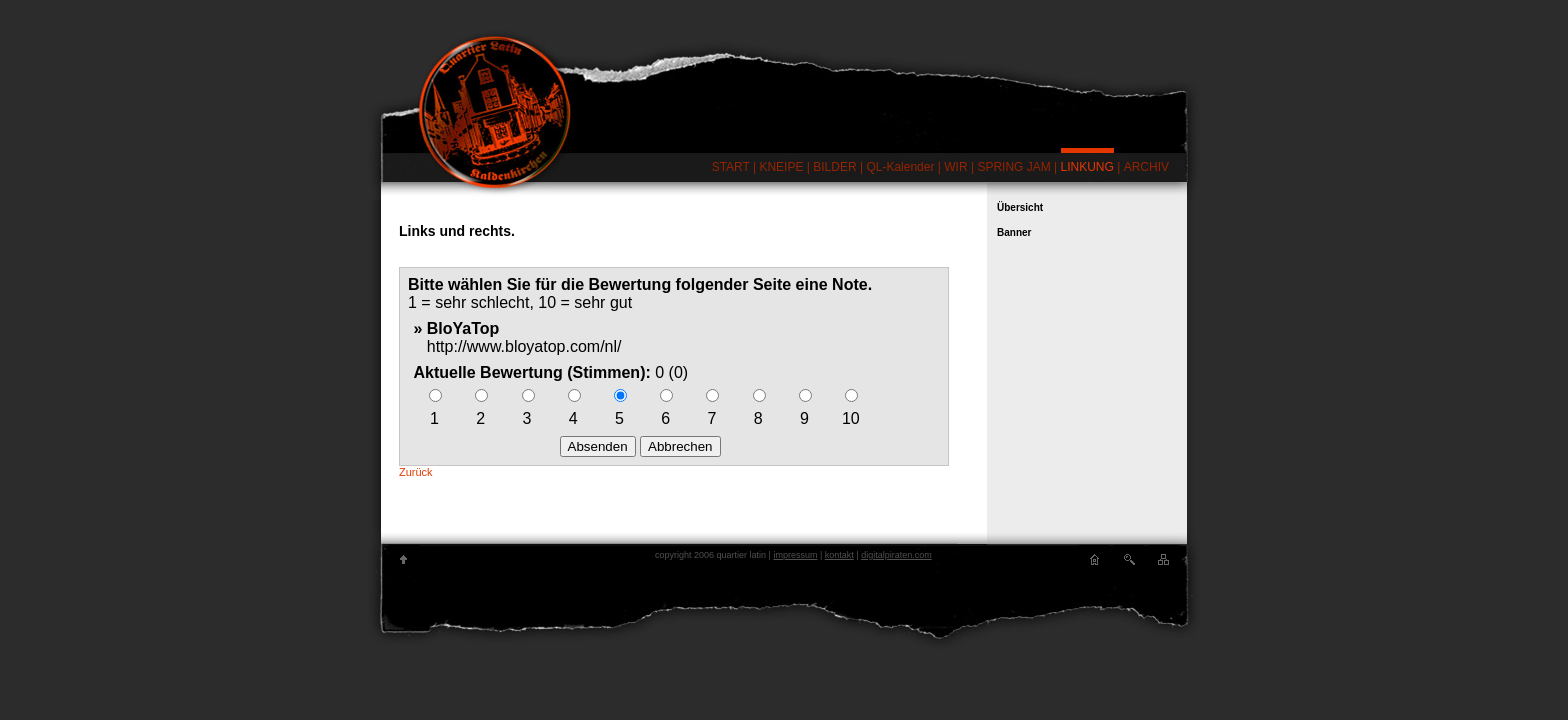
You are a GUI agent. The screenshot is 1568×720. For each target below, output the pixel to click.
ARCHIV (1146, 167)
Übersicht (1020, 207)
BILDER (834, 167)
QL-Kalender (900, 167)
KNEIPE (781, 167)
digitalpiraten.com (896, 555)
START (731, 167)
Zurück (416, 472)
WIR (955, 167)
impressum (795, 555)
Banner (1014, 232)
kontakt (839, 555)
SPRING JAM (1013, 167)
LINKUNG (1087, 167)
